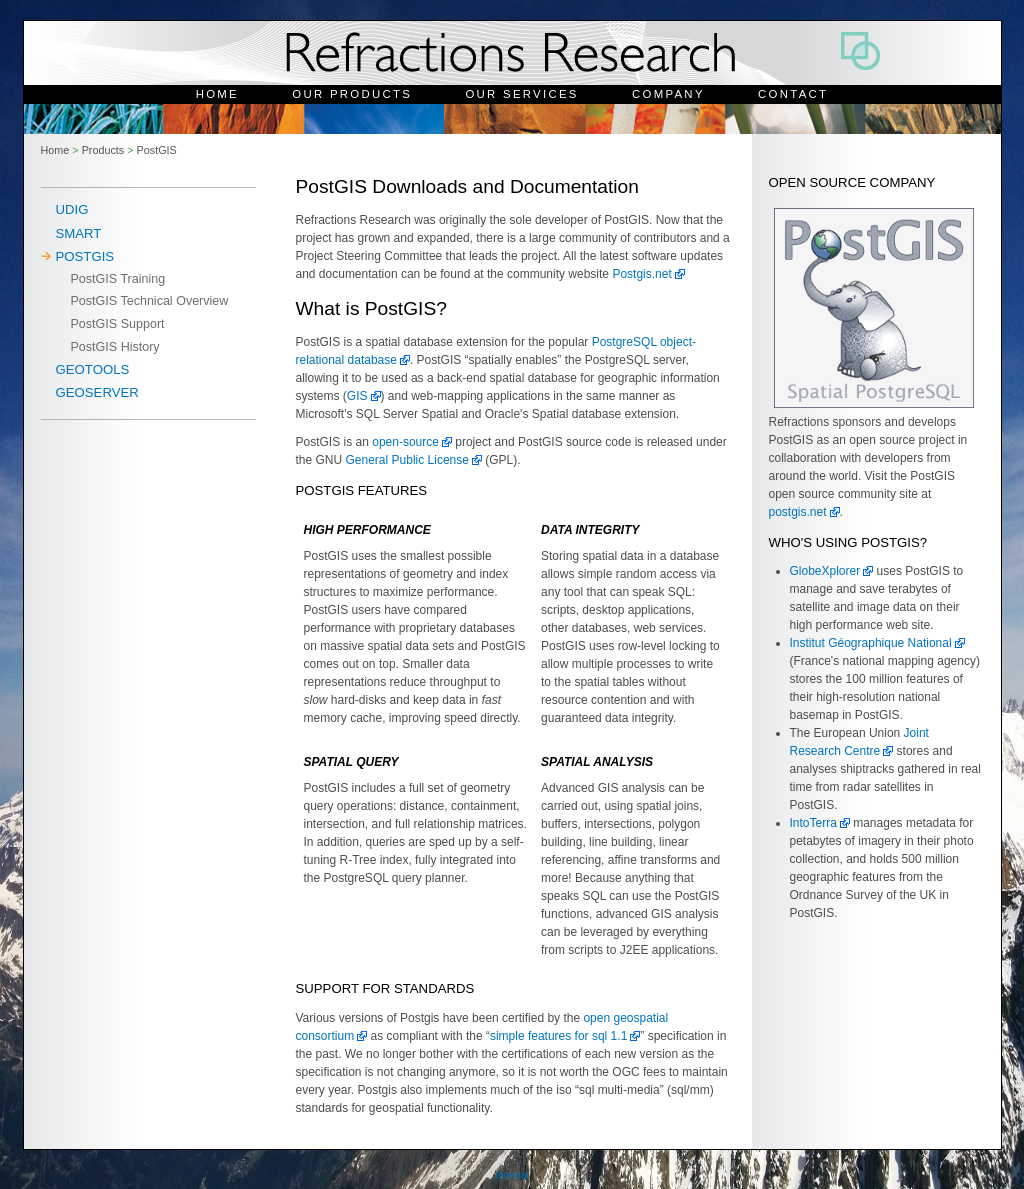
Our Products (352, 94)
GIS (357, 396)
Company (668, 94)
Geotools (93, 369)
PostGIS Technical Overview (150, 301)
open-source (405, 442)
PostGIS (157, 150)
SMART (79, 233)
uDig (72, 209)
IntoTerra (813, 823)
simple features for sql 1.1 (558, 1036)
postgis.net (798, 512)
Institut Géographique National (871, 643)
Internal (511, 1175)
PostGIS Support (118, 324)
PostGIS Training (118, 279)
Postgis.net (641, 274)
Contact (793, 94)
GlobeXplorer (825, 571)
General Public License (407, 460)
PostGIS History (115, 347)
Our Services (521, 94)
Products (103, 150)
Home (217, 94)
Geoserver (97, 392)
